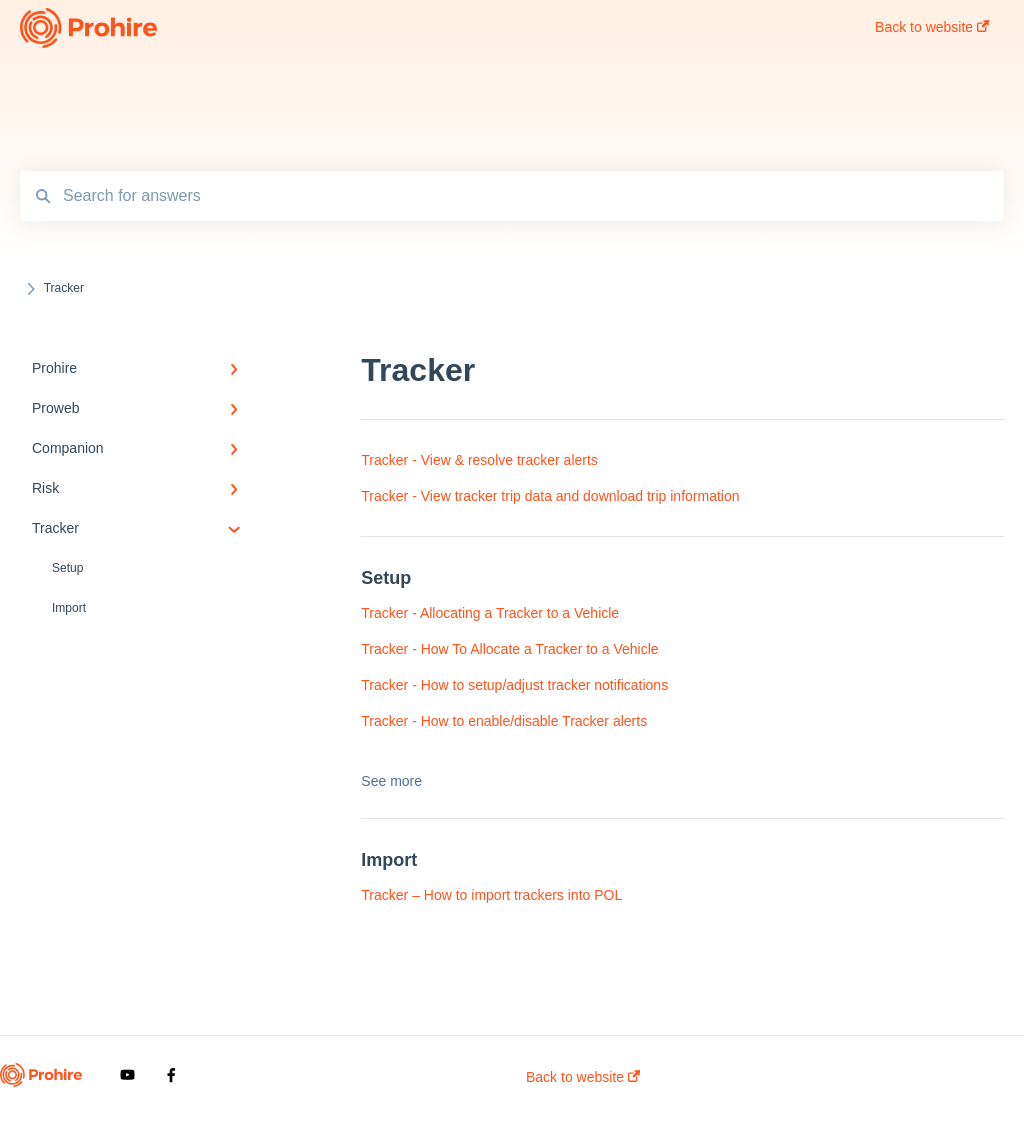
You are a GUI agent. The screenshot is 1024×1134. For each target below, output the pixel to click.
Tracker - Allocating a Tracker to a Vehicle (490, 613)
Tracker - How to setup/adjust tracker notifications (514, 685)
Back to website (583, 1077)
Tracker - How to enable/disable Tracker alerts (504, 721)
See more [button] (391, 781)
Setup (67, 568)
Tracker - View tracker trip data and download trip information (550, 496)
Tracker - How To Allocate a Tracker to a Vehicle (509, 649)
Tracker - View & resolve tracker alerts (479, 460)
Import (69, 608)
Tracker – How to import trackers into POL (491, 895)
